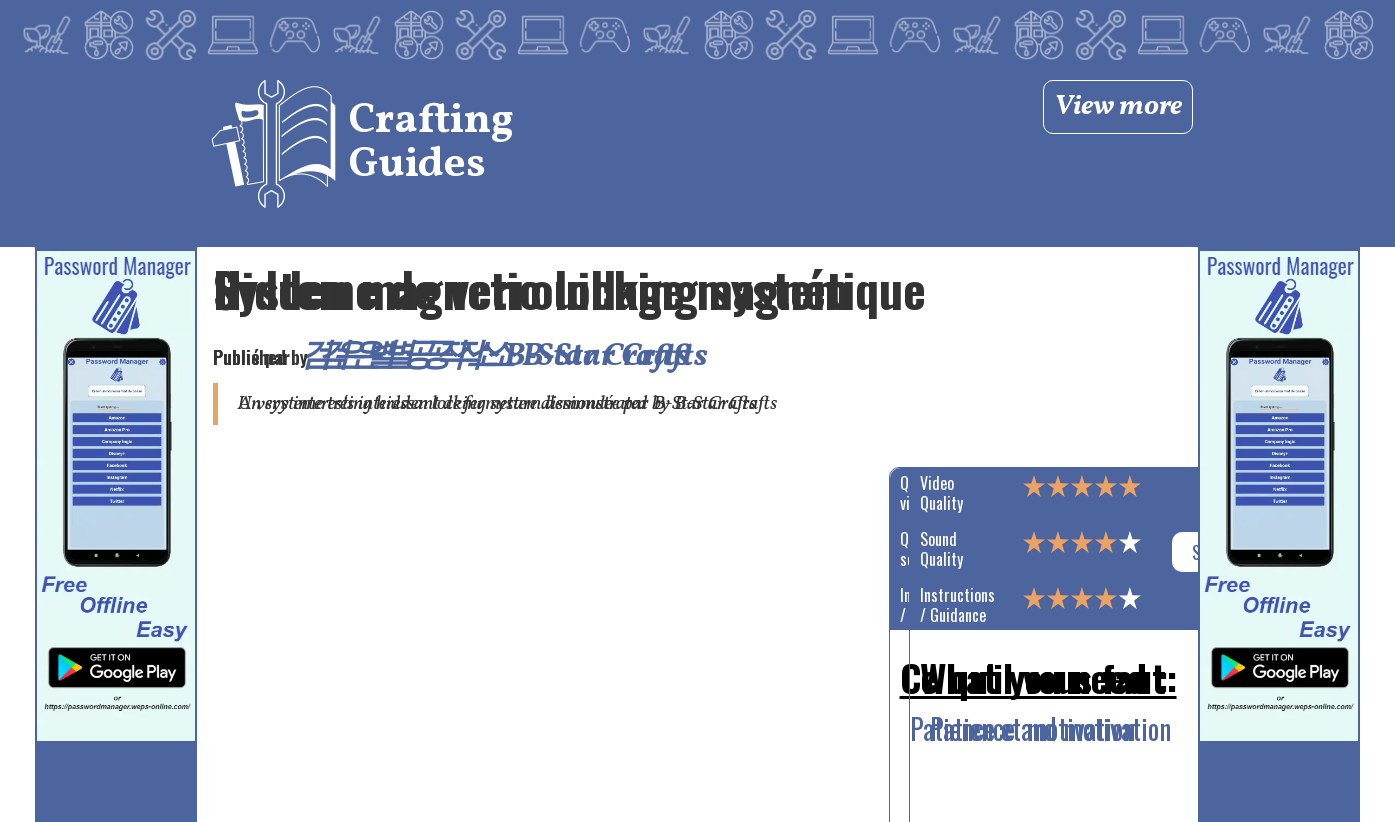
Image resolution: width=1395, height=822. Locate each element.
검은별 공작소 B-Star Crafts (513, 357)
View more (1118, 106)
